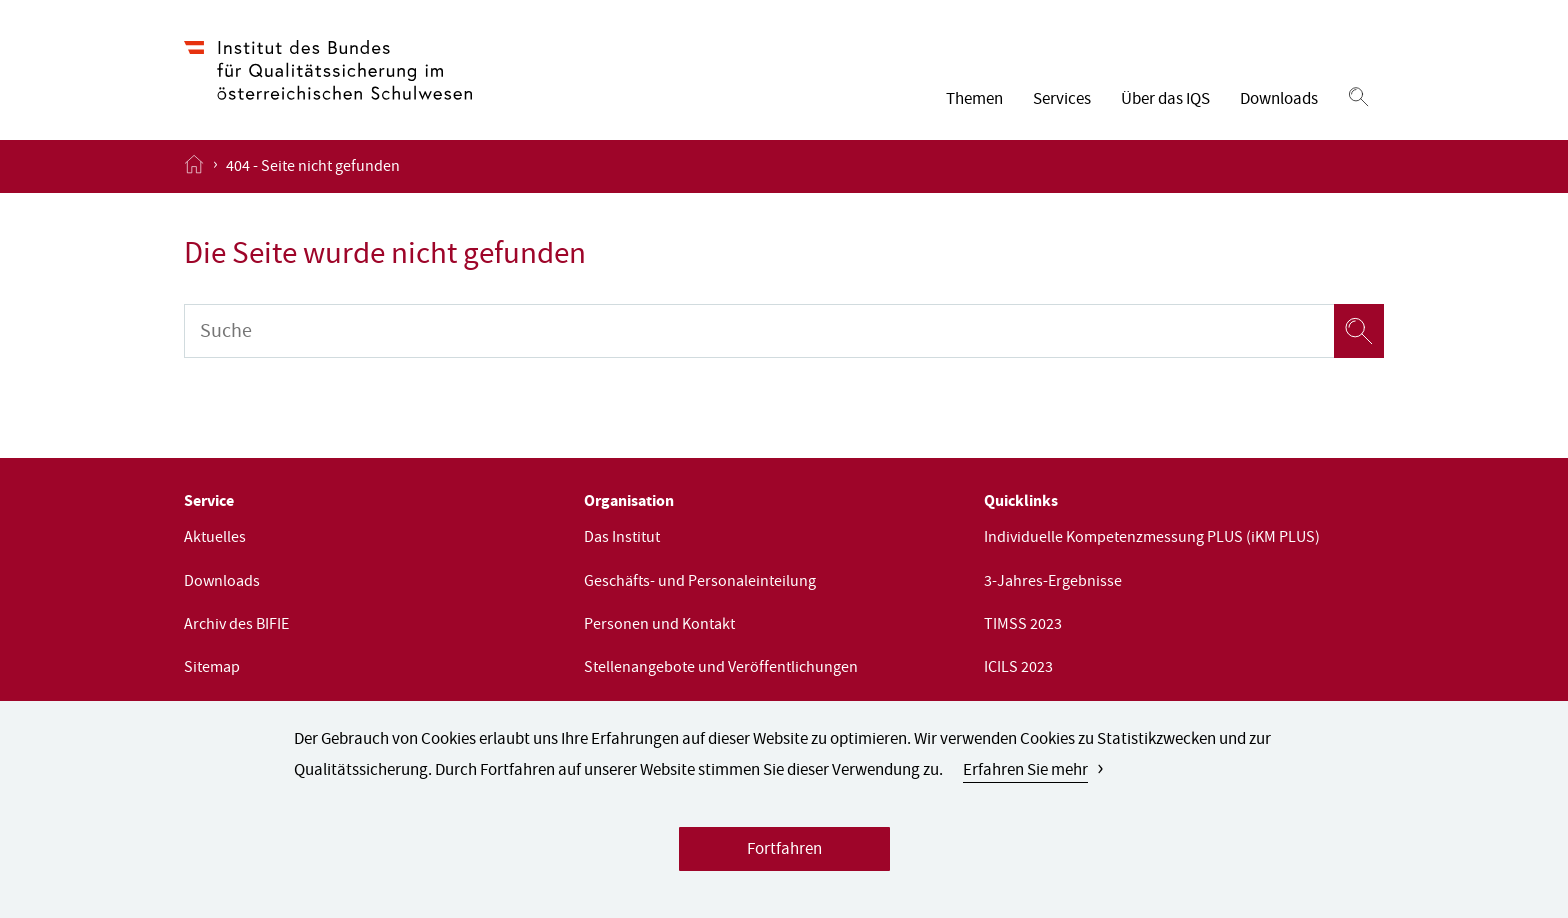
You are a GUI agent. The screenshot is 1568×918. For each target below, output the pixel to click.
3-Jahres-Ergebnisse (1053, 583)
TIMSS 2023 (1023, 626)
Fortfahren (784, 852)
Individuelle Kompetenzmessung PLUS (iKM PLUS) (1152, 539)
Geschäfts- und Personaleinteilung (700, 583)
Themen (974, 100)
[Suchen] (1358, 98)
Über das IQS (1165, 100)
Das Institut (622, 539)
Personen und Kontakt (659, 626)
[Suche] (759, 331)
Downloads (1279, 100)
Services (1062, 100)
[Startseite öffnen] (194, 166)
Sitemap (212, 669)
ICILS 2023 (1018, 669)
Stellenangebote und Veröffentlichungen (721, 669)
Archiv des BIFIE (236, 626)
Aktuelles (215, 539)
